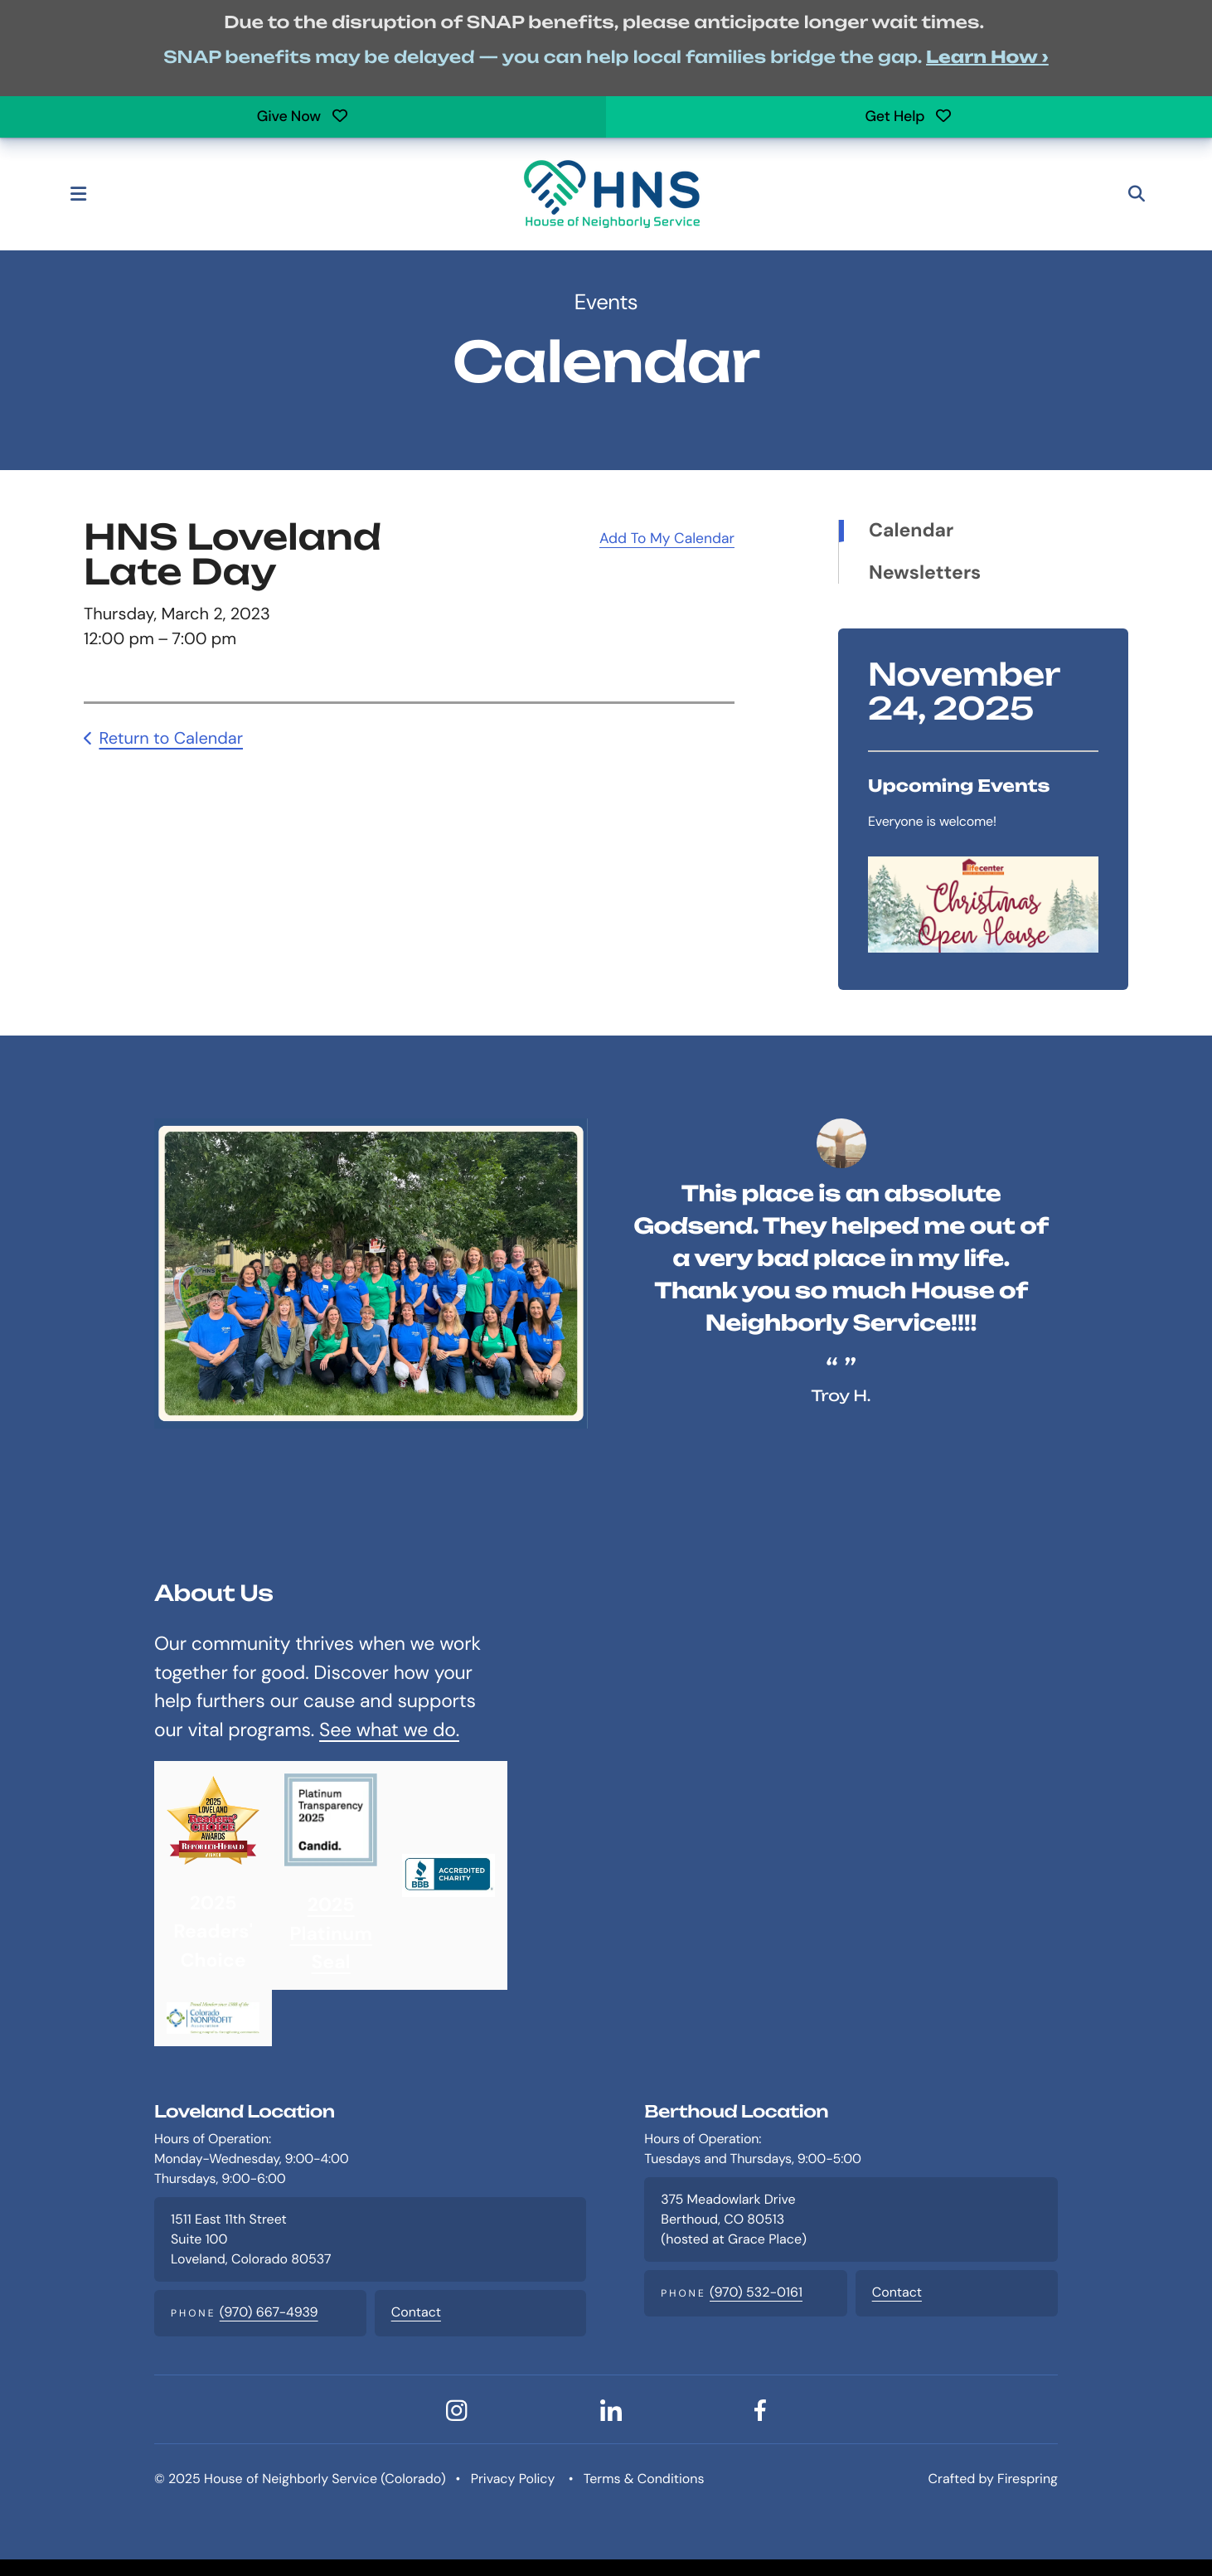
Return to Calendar (171, 739)
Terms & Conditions (644, 2479)
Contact (416, 2312)
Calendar (911, 531)
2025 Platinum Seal (330, 1935)
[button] (84, 194)
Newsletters (925, 574)
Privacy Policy (513, 2479)
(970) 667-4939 (269, 2312)
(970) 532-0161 (756, 2293)
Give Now (302, 116)
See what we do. (389, 1730)
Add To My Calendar (666, 539)
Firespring (1027, 2479)
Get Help (909, 116)
